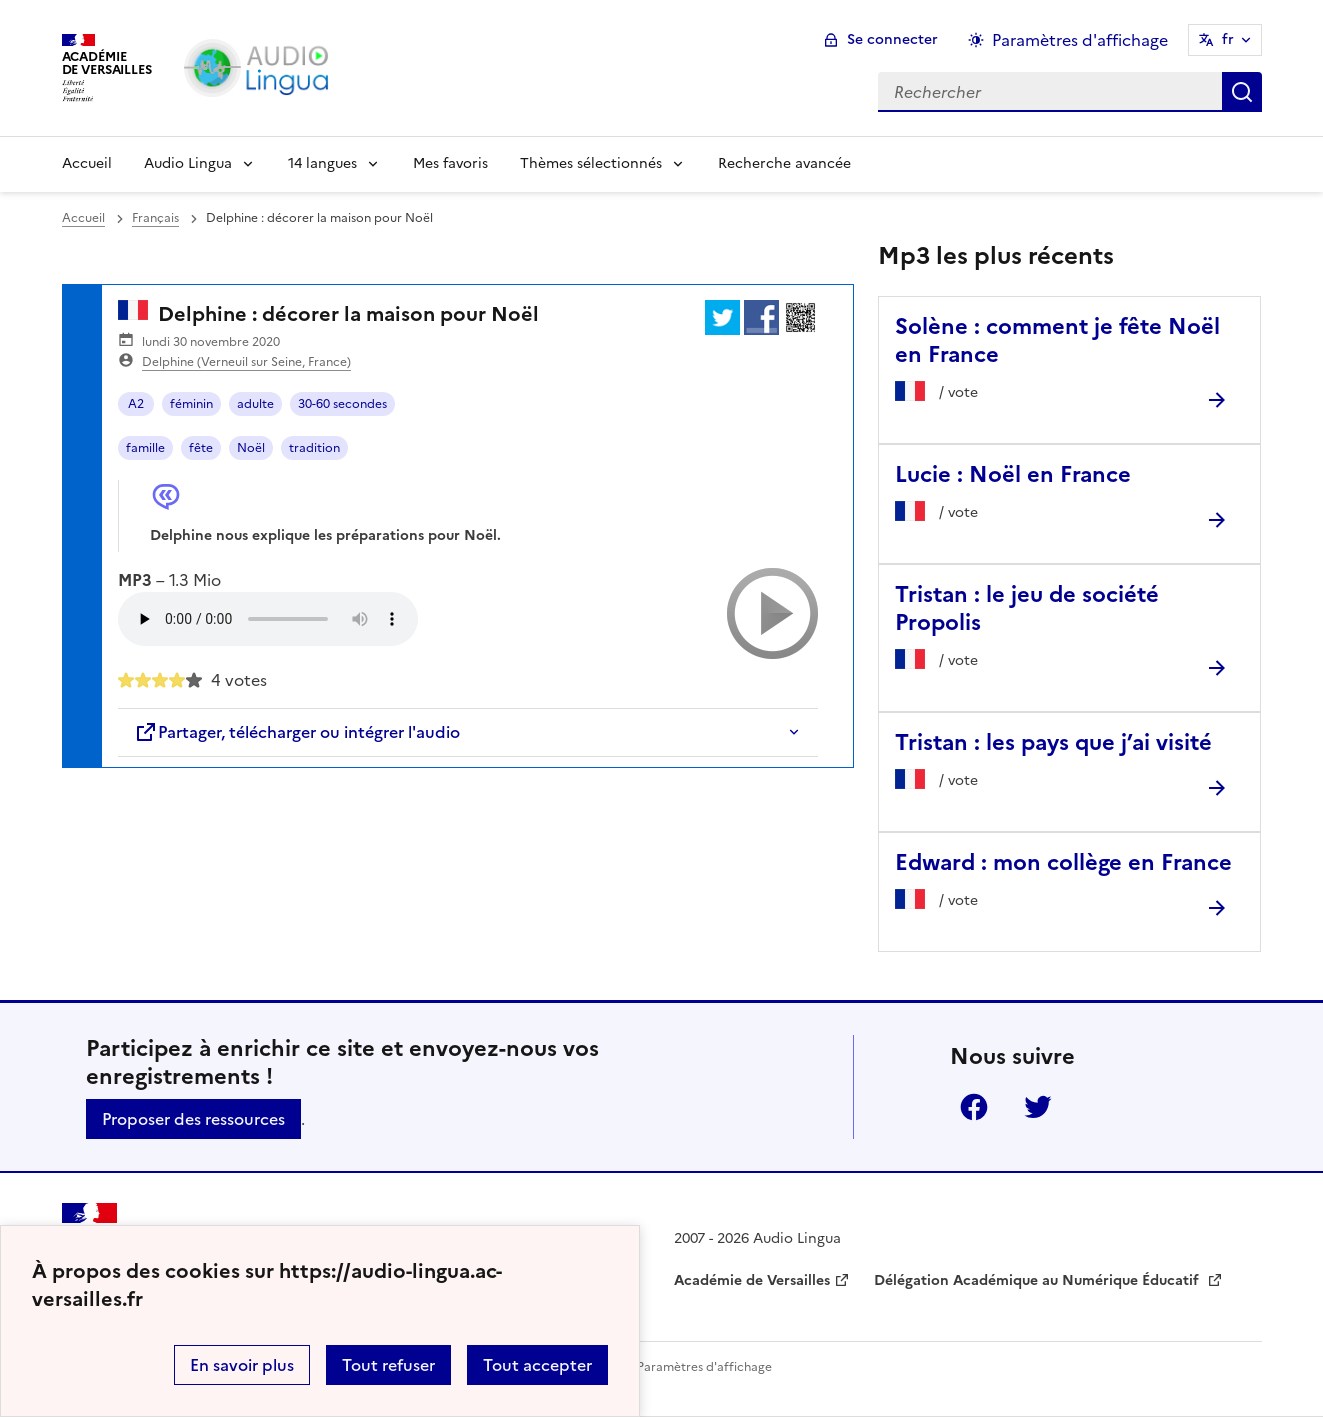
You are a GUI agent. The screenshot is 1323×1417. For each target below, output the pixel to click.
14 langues (322, 163)
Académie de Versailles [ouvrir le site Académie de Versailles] (752, 1280)
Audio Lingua (188, 163)
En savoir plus (242, 1365)
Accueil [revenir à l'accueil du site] (83, 218)
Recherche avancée (784, 163)
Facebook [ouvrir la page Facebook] (974, 1107)
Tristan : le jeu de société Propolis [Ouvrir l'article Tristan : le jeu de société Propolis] (1027, 608)
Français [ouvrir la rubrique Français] (155, 218)
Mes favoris (450, 163)
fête (201, 448)
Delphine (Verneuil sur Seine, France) (246, 362)
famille (145, 448)
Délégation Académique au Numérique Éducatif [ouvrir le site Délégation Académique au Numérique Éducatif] (1038, 1280)
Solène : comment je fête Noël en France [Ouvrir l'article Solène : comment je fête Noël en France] (1057, 340)
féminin (191, 404)
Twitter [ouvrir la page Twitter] (1038, 1107)
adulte (255, 404)
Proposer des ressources (193, 1119)
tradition (314, 448)
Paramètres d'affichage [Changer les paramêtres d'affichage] (1080, 40)
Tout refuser (388, 1365)
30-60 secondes (342, 404)
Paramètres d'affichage (704, 1367)
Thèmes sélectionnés (591, 163)
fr (1228, 39)
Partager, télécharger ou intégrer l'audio (297, 732)
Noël (251, 448)
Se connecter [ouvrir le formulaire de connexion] (892, 39)
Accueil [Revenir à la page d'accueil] (87, 163)
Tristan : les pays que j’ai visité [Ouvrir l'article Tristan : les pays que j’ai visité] (1053, 742)
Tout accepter (537, 1365)
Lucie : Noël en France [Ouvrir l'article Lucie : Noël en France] (1013, 474)
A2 (136, 404)
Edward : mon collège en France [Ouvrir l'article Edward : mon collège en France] (1063, 862)
